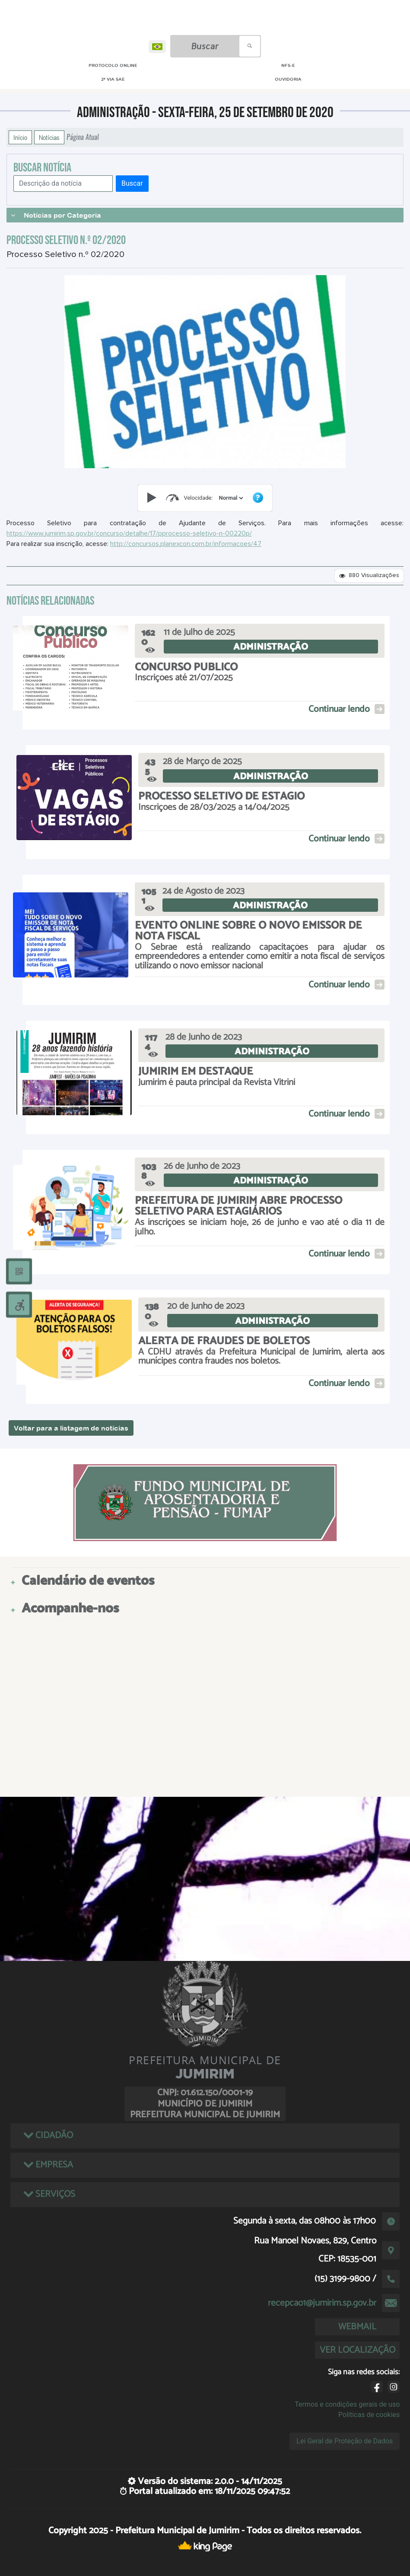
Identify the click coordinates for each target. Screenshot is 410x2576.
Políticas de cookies (369, 2415)
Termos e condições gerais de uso (347, 2404)
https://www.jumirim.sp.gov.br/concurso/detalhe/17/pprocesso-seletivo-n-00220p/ (129, 533)
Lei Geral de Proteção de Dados (344, 2441)
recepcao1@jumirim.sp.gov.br (322, 2303)
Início (20, 137)
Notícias (49, 137)
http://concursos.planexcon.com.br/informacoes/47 (185, 543)
